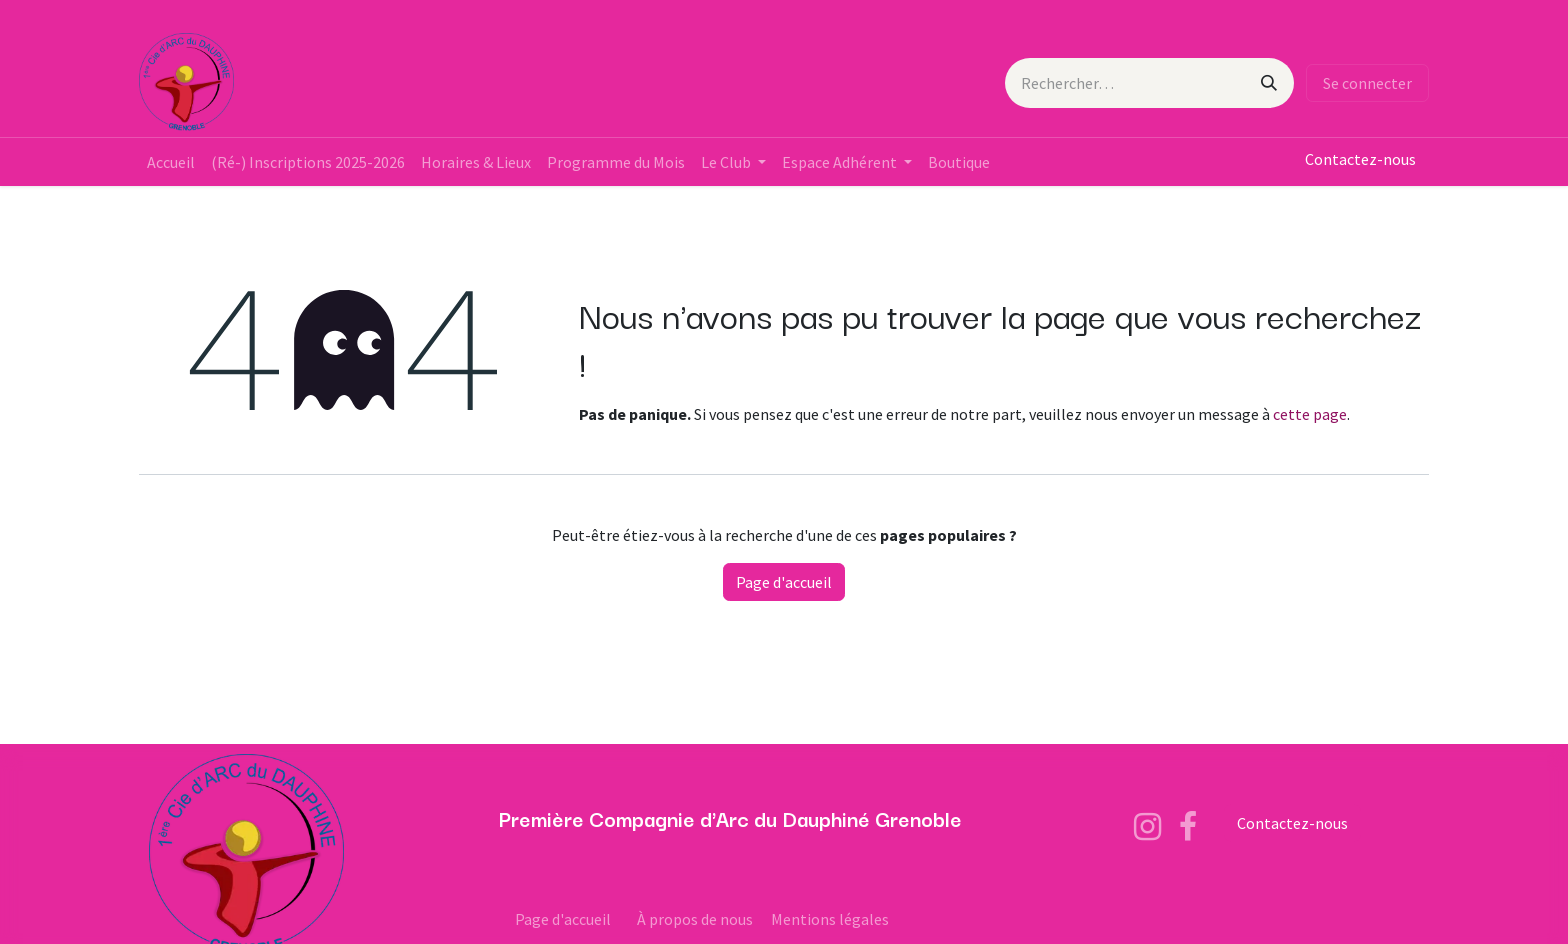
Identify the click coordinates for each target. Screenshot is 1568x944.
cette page (1310, 414)
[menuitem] (171, 162)
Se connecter (1367, 83)
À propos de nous (695, 919)
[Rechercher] (1269, 83)
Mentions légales (830, 919)
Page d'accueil (784, 582)
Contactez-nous (1360, 159)
